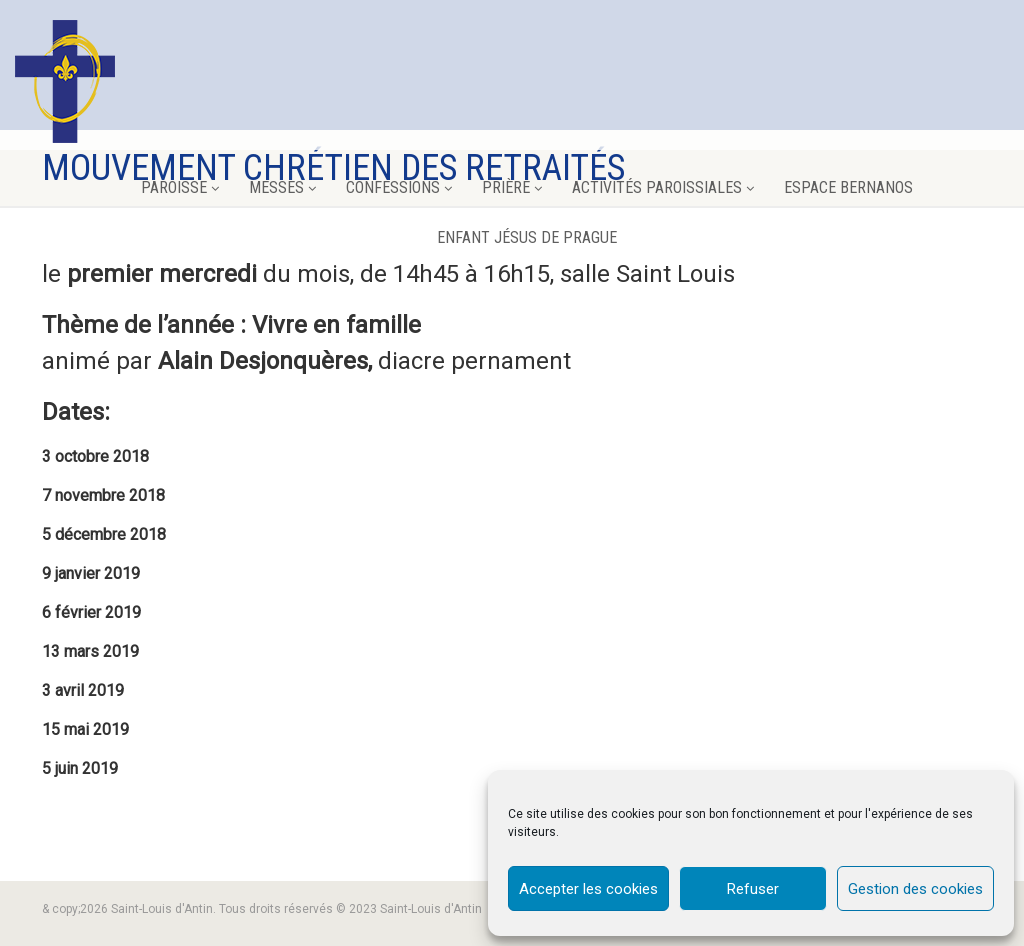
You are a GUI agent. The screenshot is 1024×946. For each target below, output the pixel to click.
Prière (512, 187)
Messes (282, 187)
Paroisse (180, 187)
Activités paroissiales (663, 187)
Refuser (753, 889)
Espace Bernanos (848, 187)
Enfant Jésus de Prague (527, 237)
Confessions (399, 187)
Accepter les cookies (588, 889)
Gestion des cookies (915, 889)
